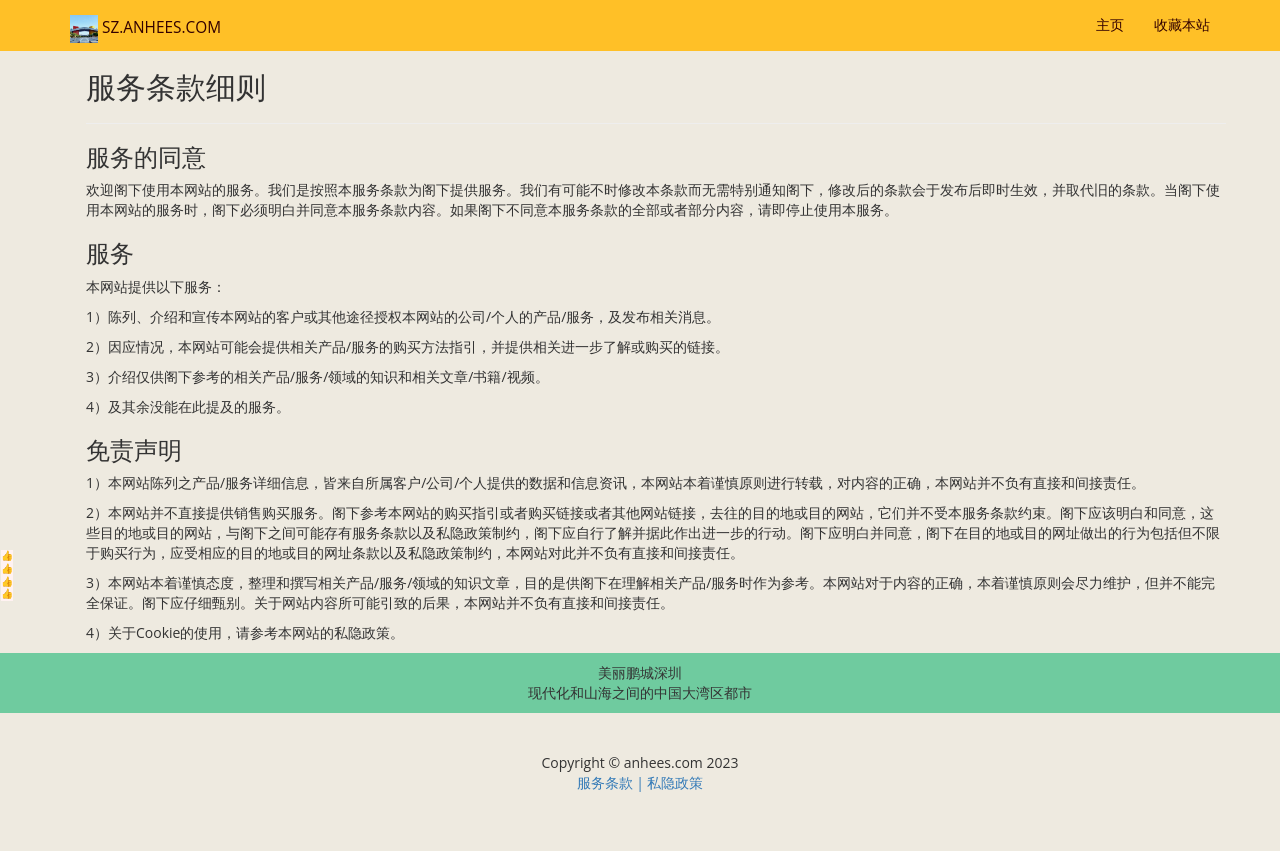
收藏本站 (1182, 24)
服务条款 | (612, 782)
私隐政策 (675, 782)
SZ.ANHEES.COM (145, 27)
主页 (1110, 24)
